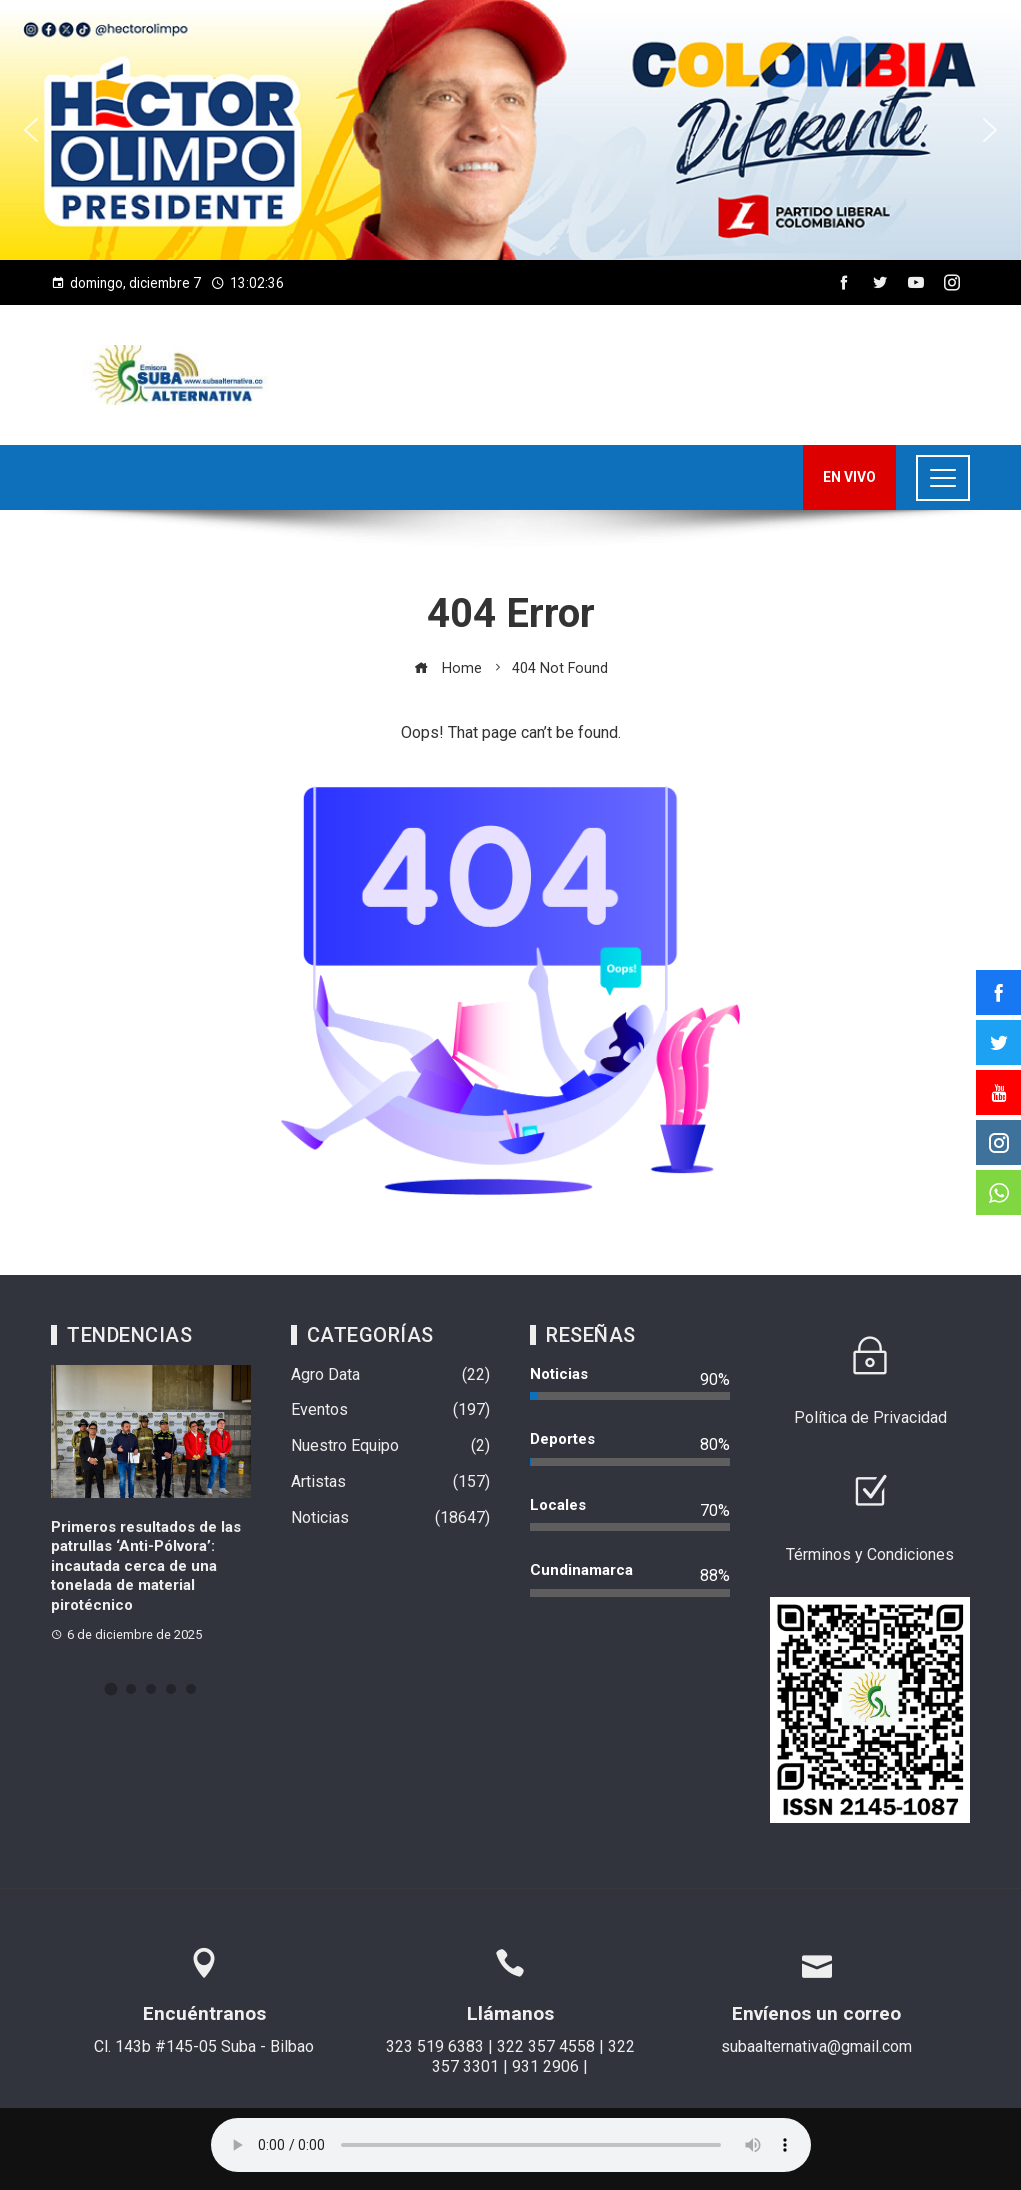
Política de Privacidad (870, 1417)
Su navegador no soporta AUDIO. (511, 2145)
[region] (510, 130)
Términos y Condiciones (870, 1554)
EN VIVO (849, 477)
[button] (510, 130)
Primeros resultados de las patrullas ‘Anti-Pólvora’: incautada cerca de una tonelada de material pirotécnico (146, 1566)
